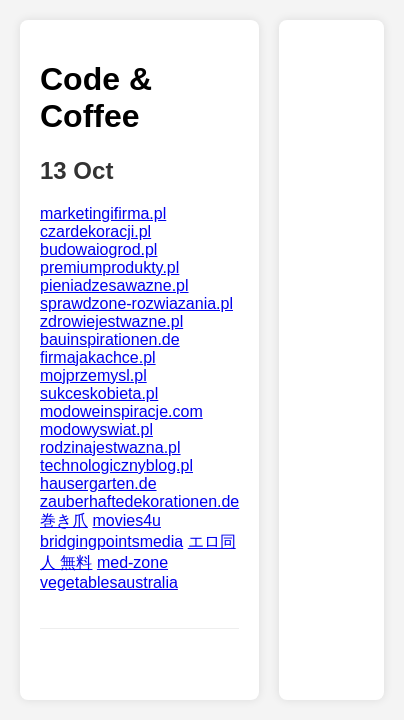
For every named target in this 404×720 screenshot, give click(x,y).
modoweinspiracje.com (121, 411)
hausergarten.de (98, 483)
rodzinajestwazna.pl (110, 447)
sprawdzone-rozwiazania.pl (136, 303)
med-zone (132, 562)
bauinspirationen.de (110, 339)
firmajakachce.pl (98, 357)
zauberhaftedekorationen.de (139, 501)
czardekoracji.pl (95, 231)
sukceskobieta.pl (99, 393)
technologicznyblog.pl (116, 465)
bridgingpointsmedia (111, 541)
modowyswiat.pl (96, 429)
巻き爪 (64, 520)
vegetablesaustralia (109, 582)
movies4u (126, 520)
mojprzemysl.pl (93, 375)
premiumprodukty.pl (109, 267)
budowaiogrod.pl (98, 249)
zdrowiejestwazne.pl (111, 321)
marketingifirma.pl (103, 213)
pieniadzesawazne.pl (114, 285)
